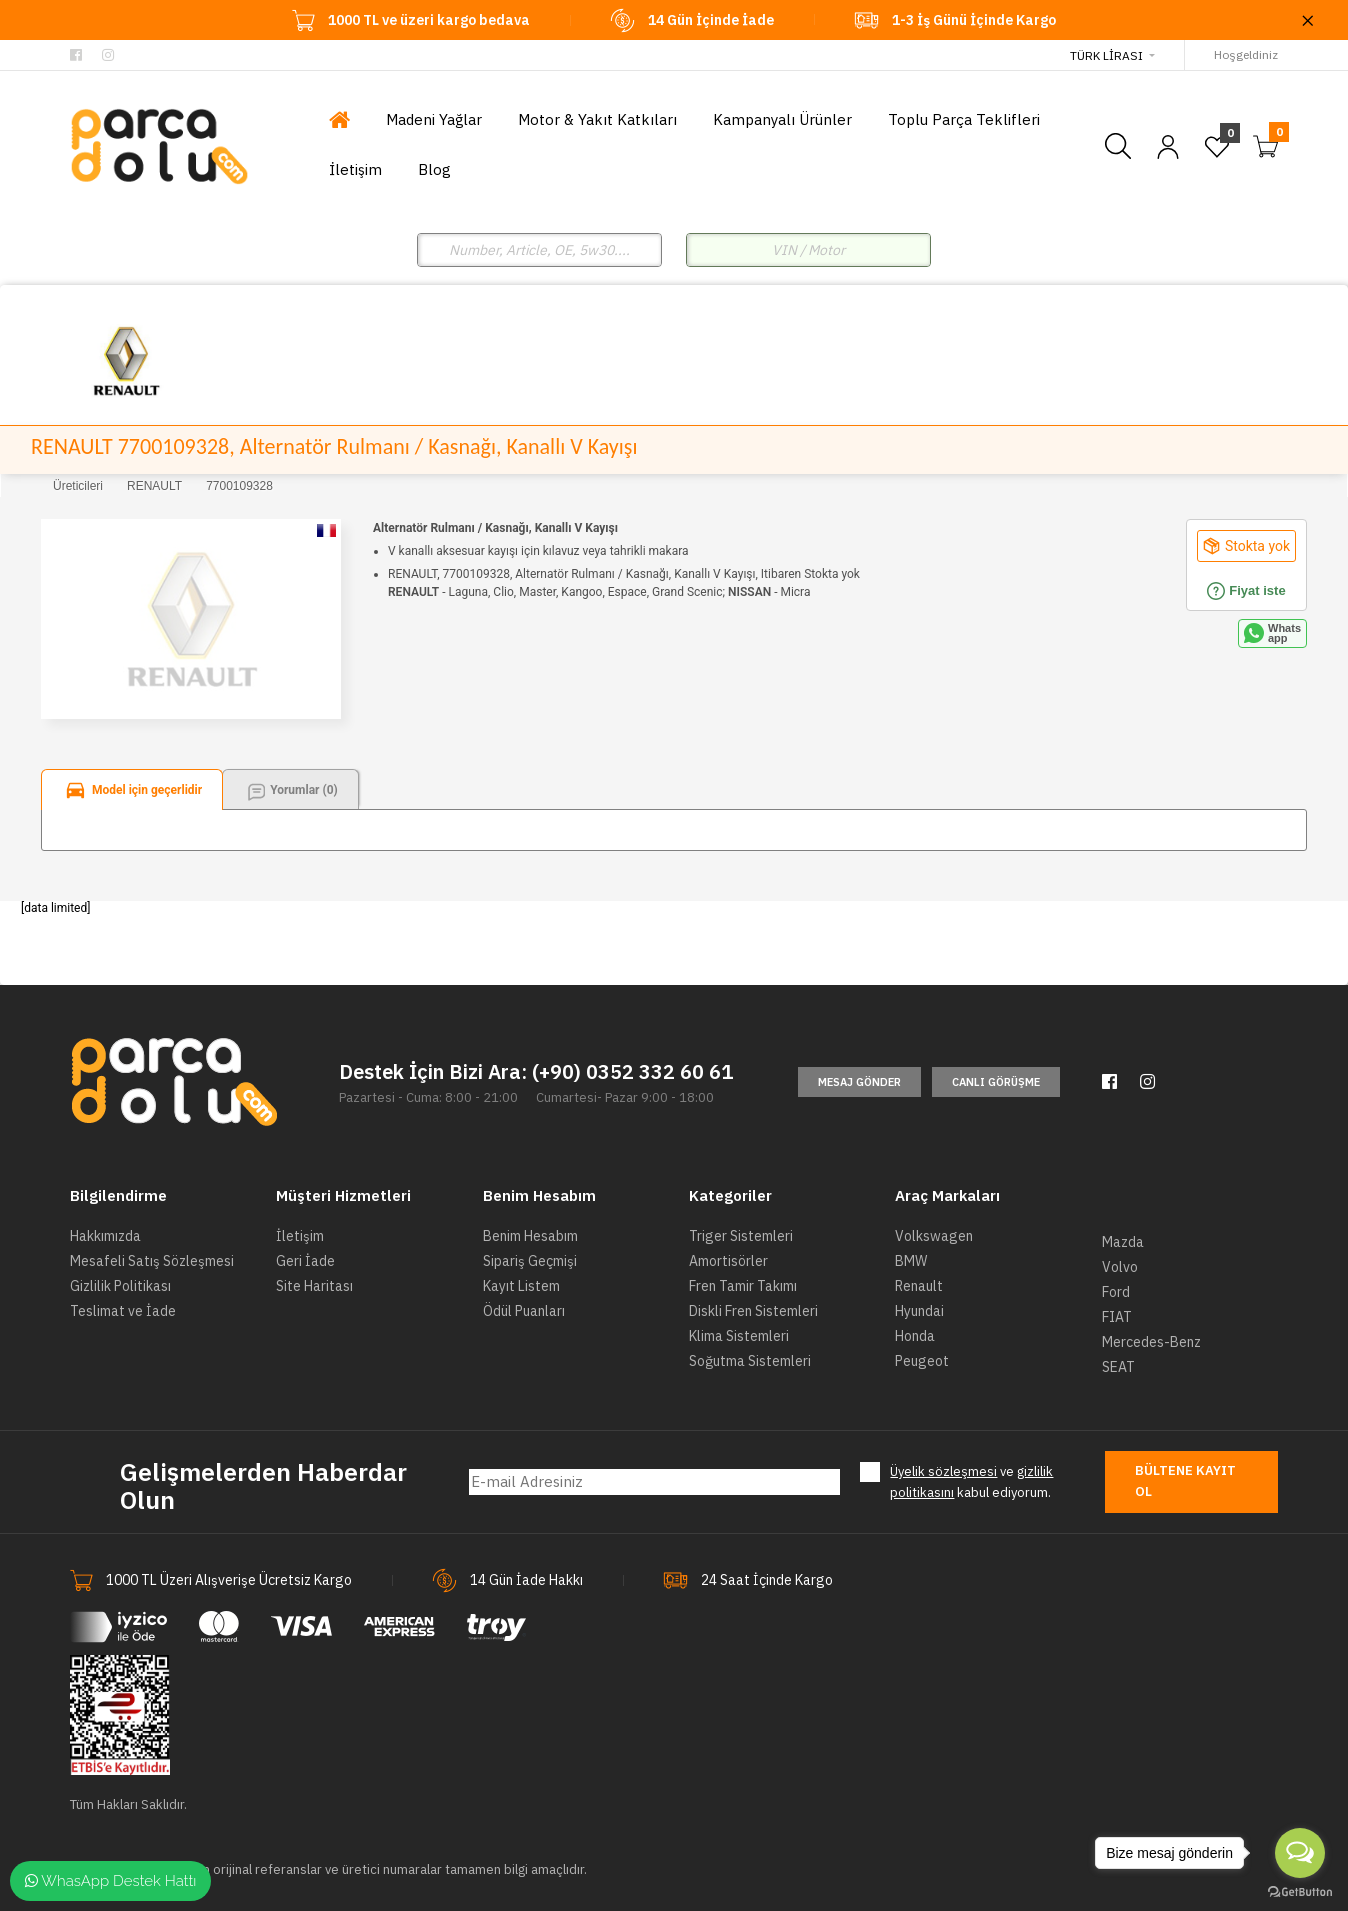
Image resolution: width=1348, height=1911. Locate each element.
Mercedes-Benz (1151, 1342)
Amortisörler (728, 1261)
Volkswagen (934, 1236)
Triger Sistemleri (741, 1236)
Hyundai (919, 1311)
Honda (915, 1336)
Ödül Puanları (524, 1311)
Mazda (1123, 1242)
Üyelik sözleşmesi (943, 1471)
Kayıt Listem (521, 1286)
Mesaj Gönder (859, 1082)
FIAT (1117, 1317)
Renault (919, 1286)
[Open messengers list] (1300, 1853)
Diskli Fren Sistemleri (753, 1311)
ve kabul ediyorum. (971, 1481)
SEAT (1118, 1367)
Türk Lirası (1106, 55)
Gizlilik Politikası (120, 1286)
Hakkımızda (105, 1236)
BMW (911, 1261)
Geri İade (305, 1261)
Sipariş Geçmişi (530, 1261)
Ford (1116, 1292)
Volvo (1120, 1267)
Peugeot (922, 1361)
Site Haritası (314, 1286)
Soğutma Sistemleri (750, 1361)
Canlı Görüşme (996, 1082)
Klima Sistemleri (739, 1336)
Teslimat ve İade (123, 1311)
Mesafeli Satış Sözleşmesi (152, 1261)
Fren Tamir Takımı (743, 1286)
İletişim (300, 1236)
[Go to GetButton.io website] (1300, 1891)
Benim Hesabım (530, 1236)
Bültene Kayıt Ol (1185, 1481)
